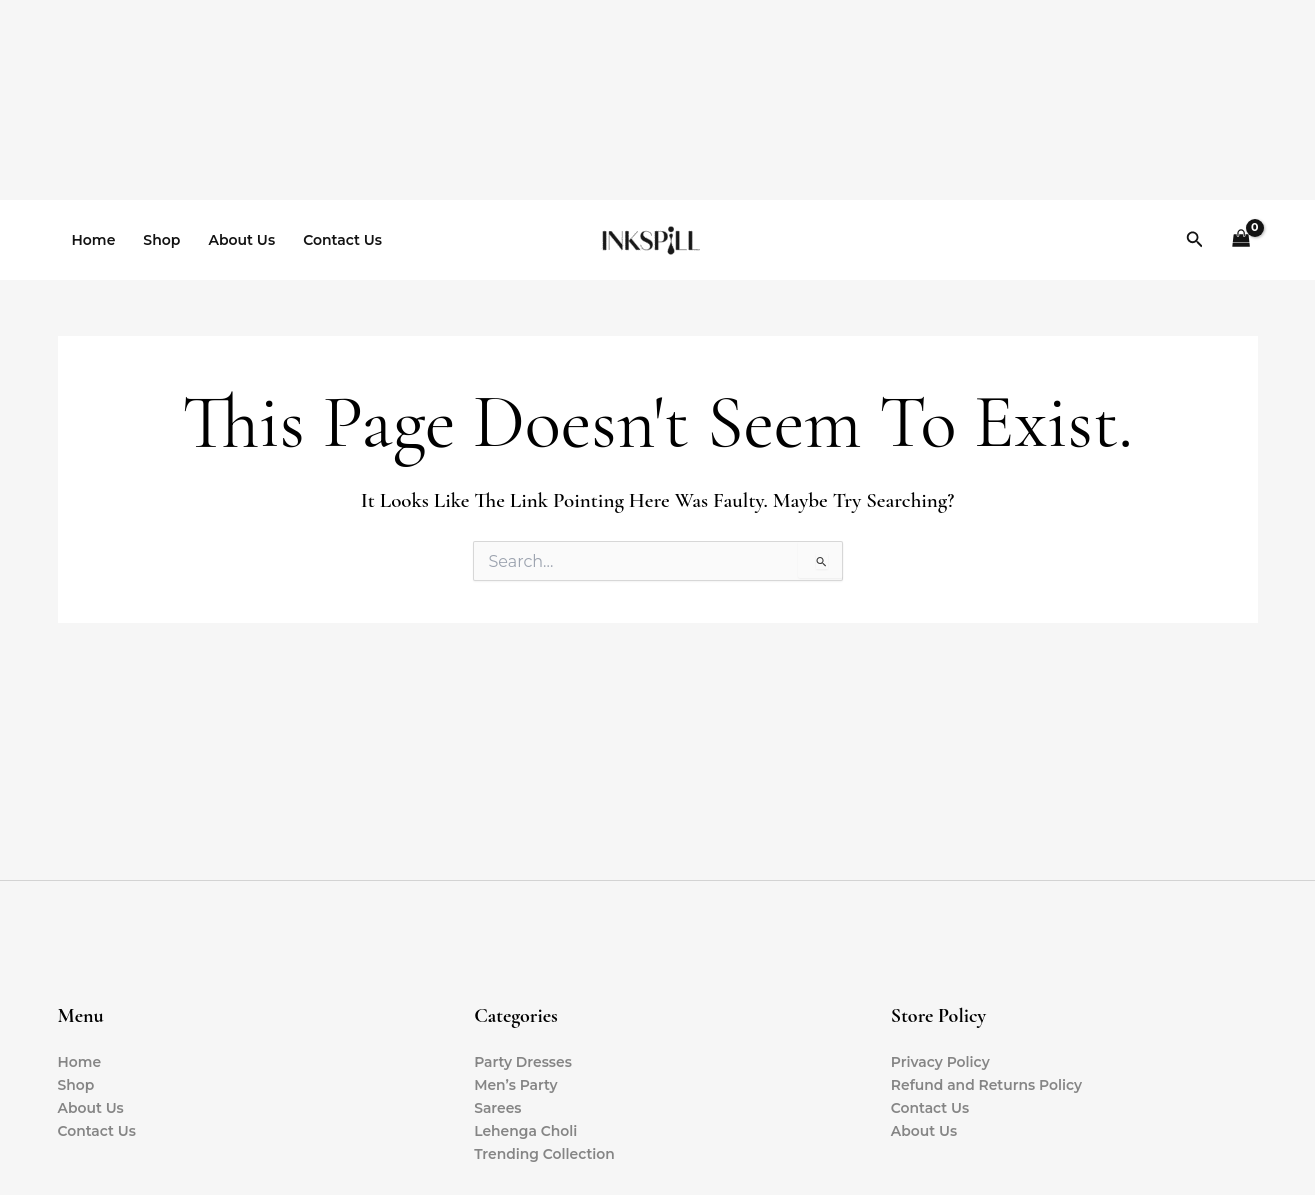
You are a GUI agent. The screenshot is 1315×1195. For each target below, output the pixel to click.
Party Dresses (523, 1062)
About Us (241, 240)
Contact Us (342, 240)
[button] (1195, 240)
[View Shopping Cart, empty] (1240, 240)
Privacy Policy (941, 1062)
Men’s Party (516, 1085)
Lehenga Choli (526, 1131)
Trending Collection (545, 1154)
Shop (161, 240)
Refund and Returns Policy (987, 1085)
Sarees (498, 1108)
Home (94, 240)
